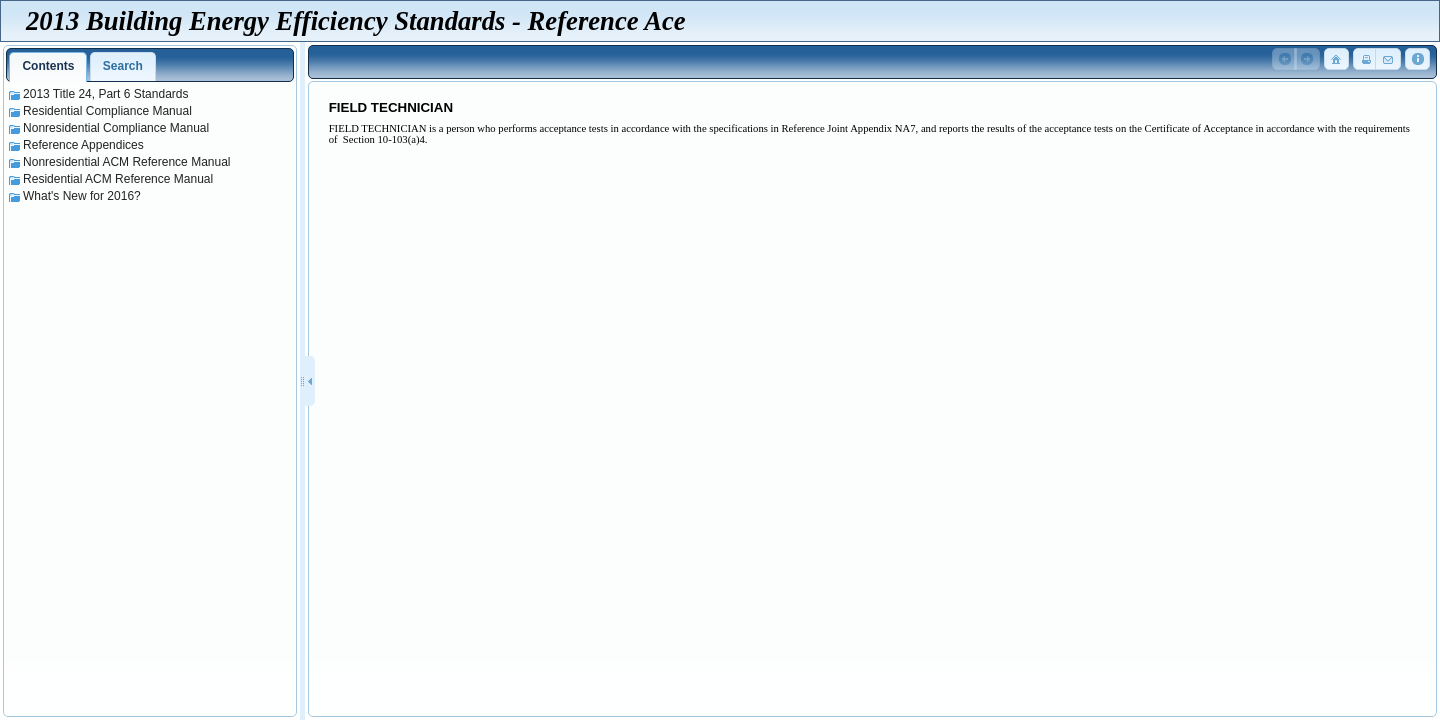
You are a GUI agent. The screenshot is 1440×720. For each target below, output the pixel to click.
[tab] (48, 67)
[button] (1285, 59)
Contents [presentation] (48, 66)
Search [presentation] (123, 66)
